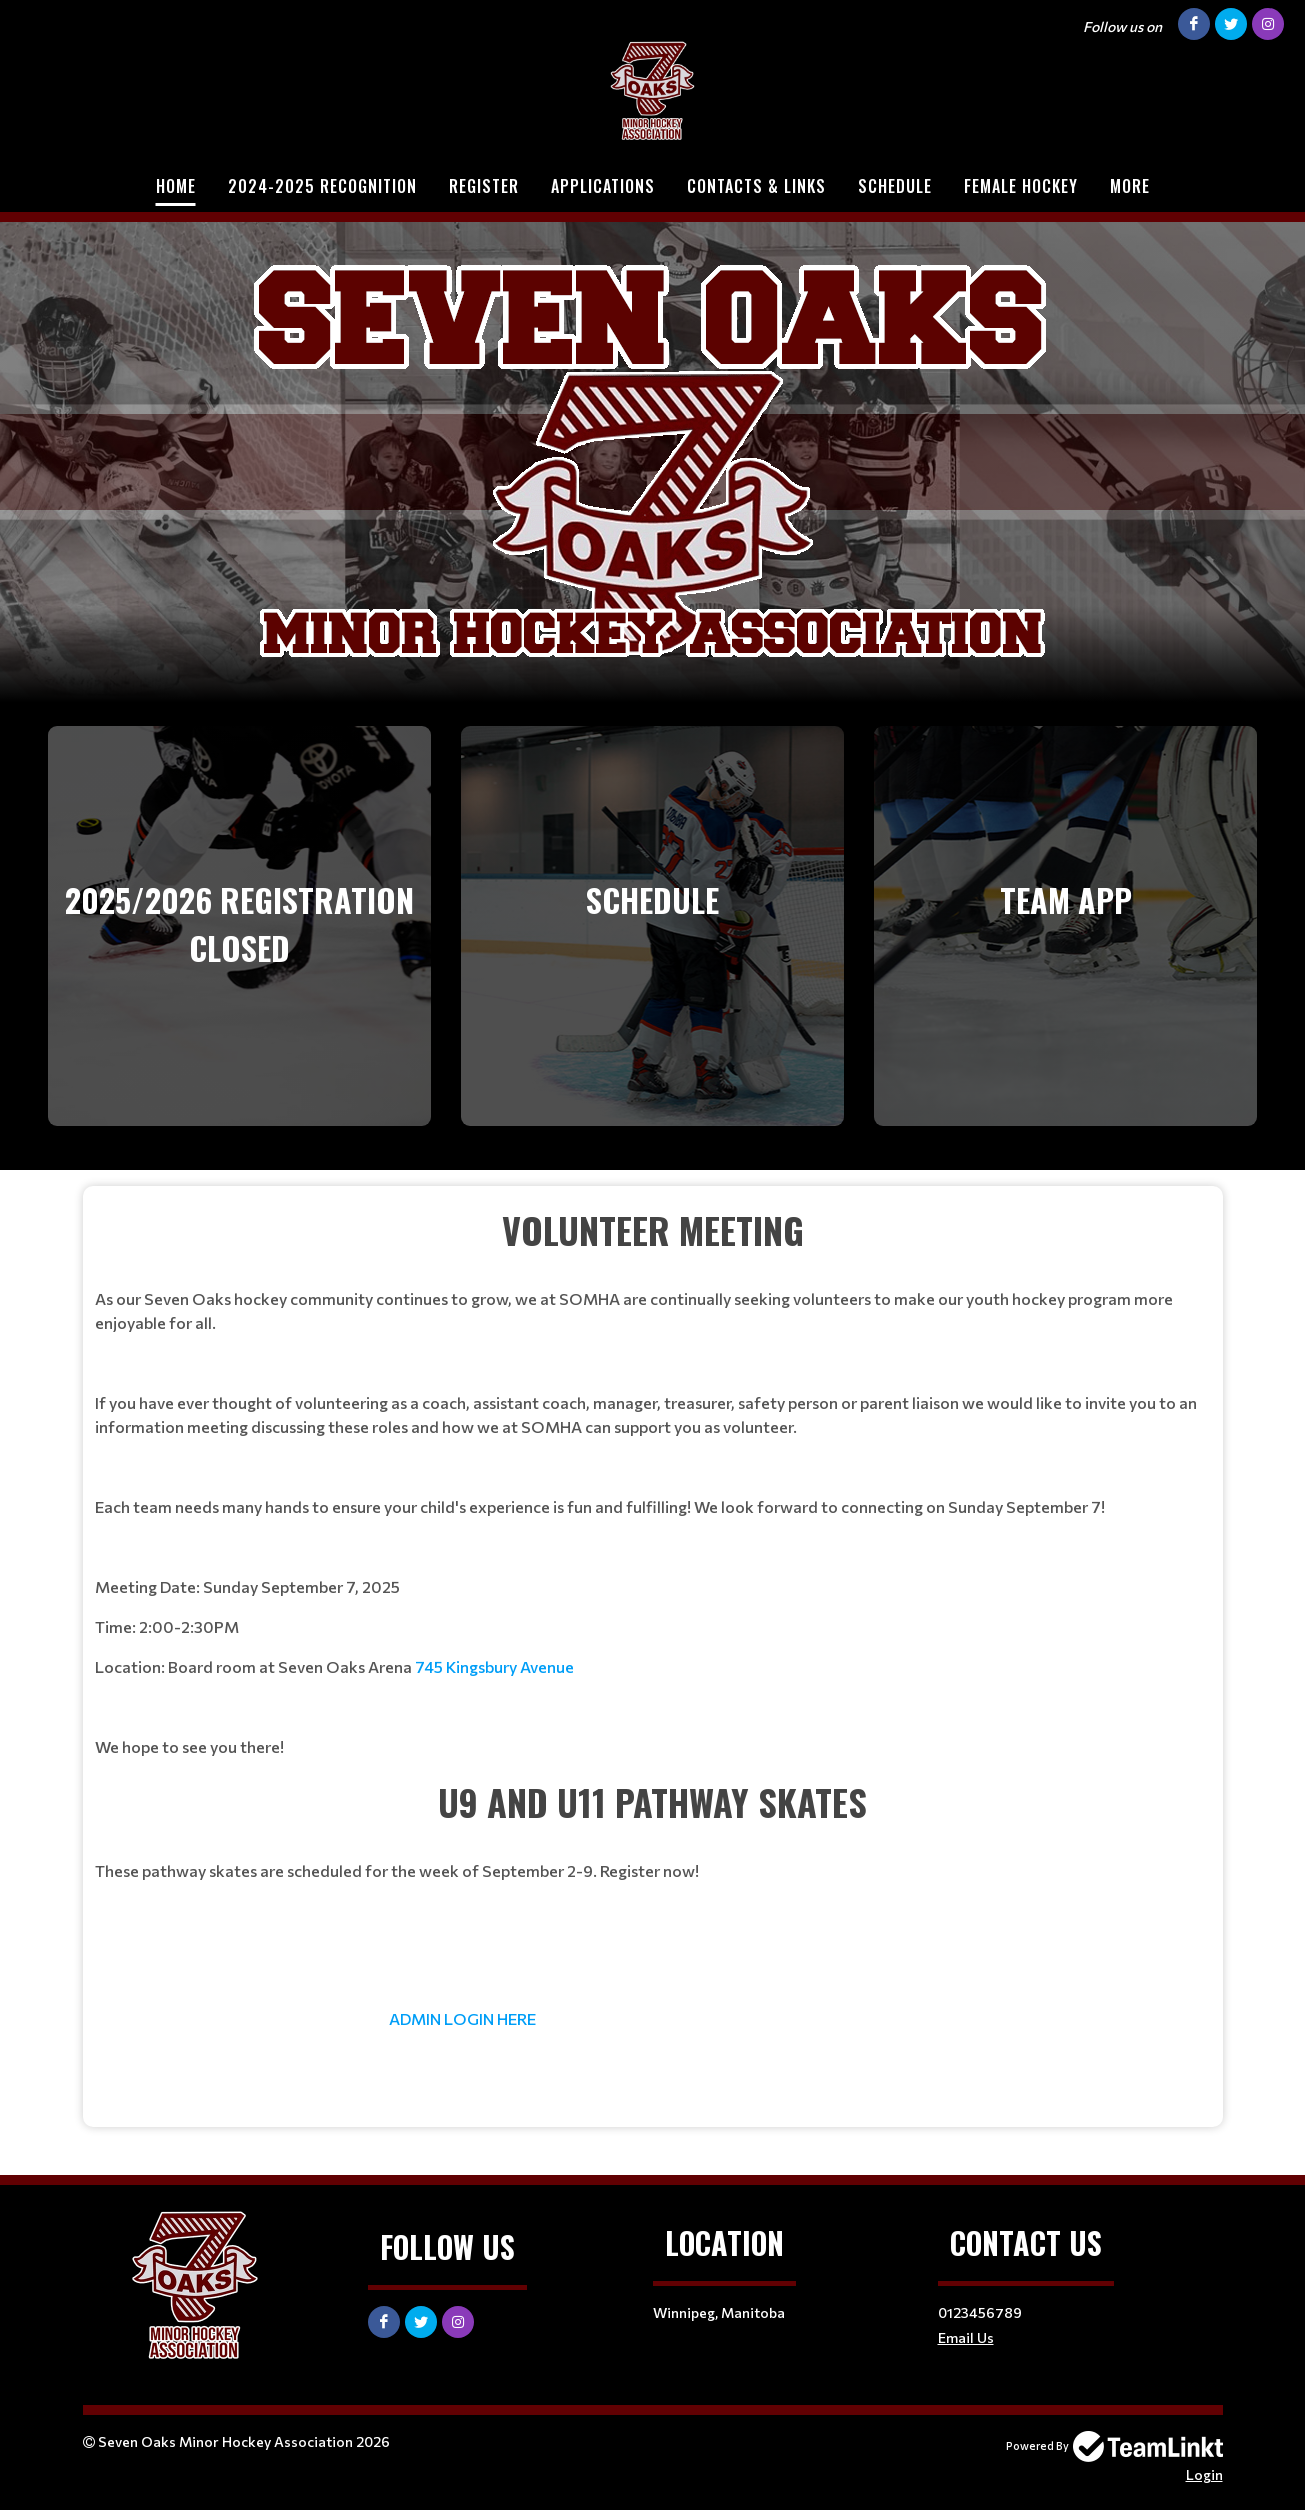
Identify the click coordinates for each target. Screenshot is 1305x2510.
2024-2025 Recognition (322, 186)
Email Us (966, 2337)
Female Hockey (1021, 186)
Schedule (895, 186)
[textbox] (653, 1481)
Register (484, 186)
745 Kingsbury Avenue (494, 1666)
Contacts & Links (756, 186)
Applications (603, 186)
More (1130, 186)
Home (176, 186)
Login (1204, 2474)
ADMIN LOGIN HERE (462, 2018)
